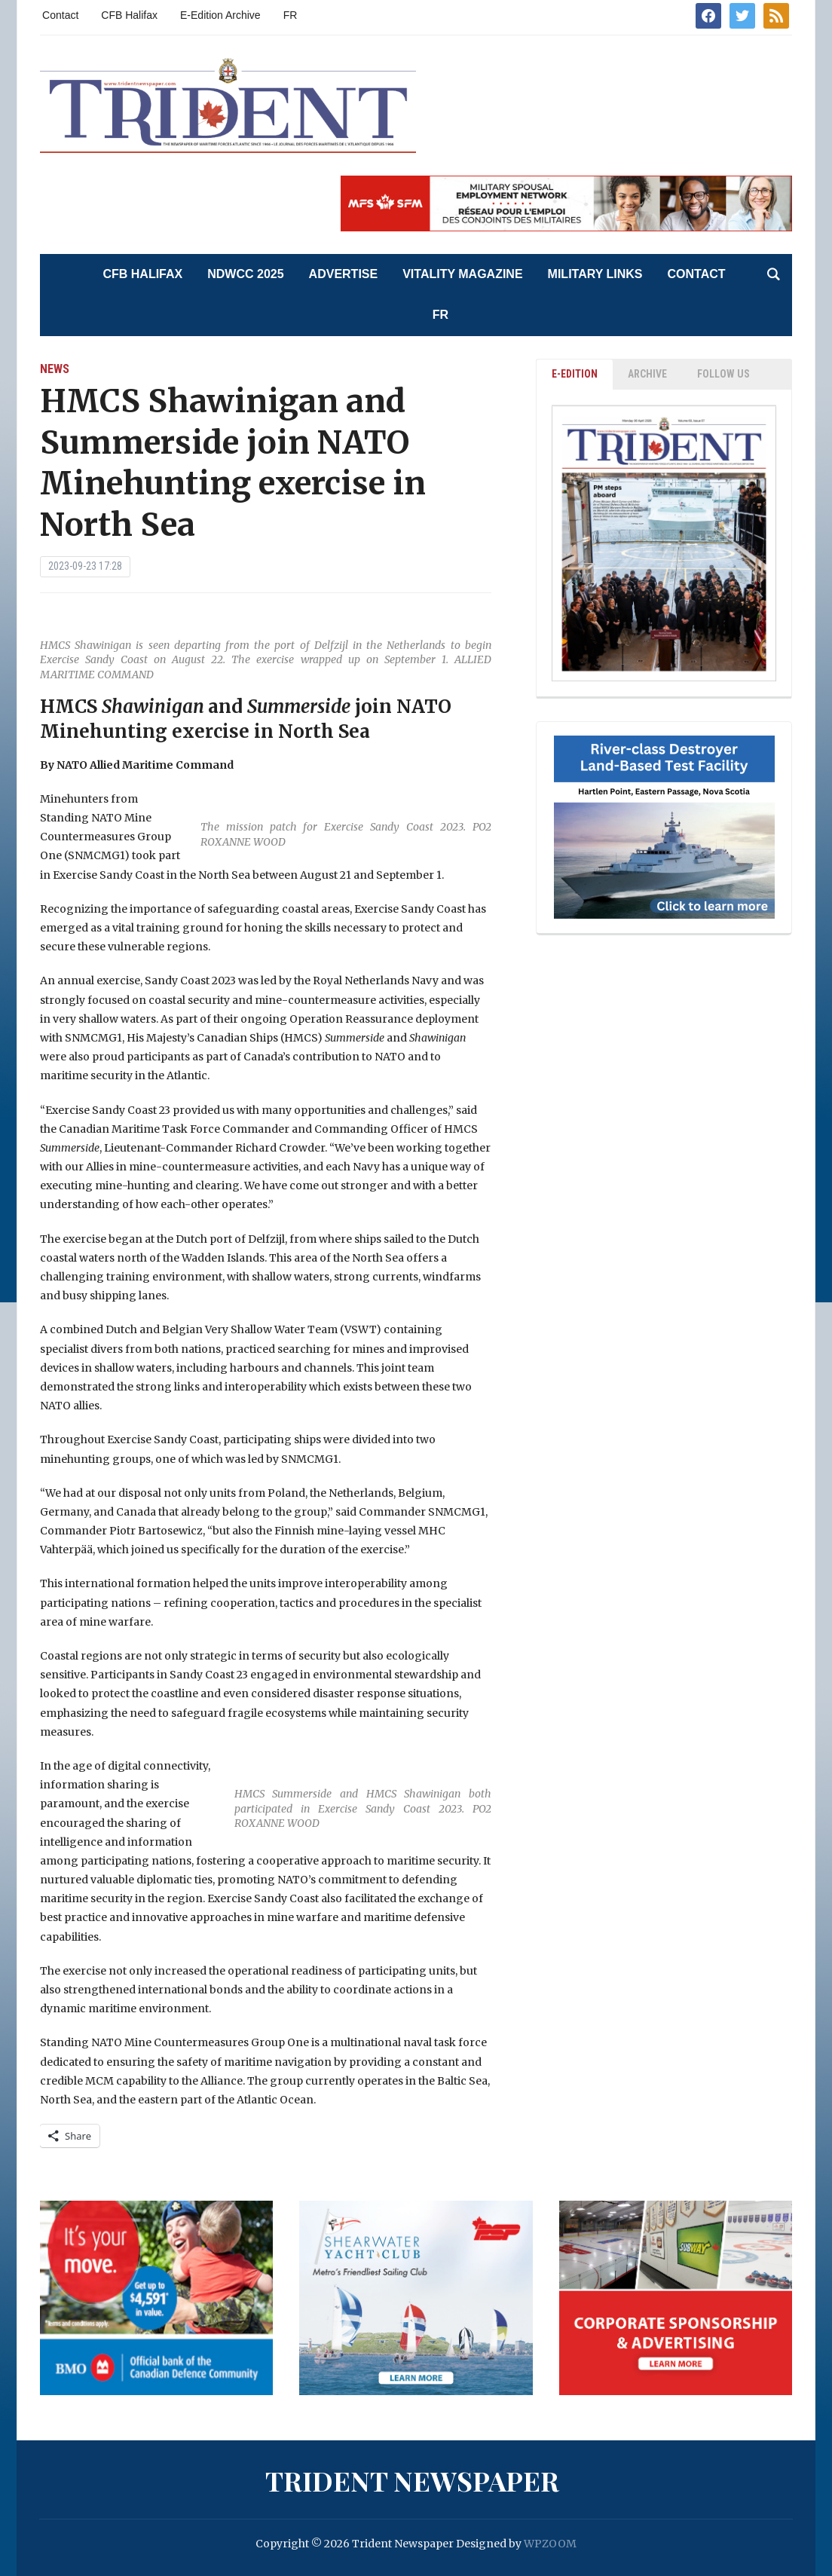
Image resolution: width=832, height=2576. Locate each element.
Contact (60, 15)
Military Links (595, 274)
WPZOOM (550, 2543)
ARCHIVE (647, 374)
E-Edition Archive (220, 15)
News (54, 369)
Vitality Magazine (462, 274)
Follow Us (723, 374)
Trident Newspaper (412, 2480)
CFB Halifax (129, 15)
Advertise (343, 274)
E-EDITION (575, 374)
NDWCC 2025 (245, 274)
